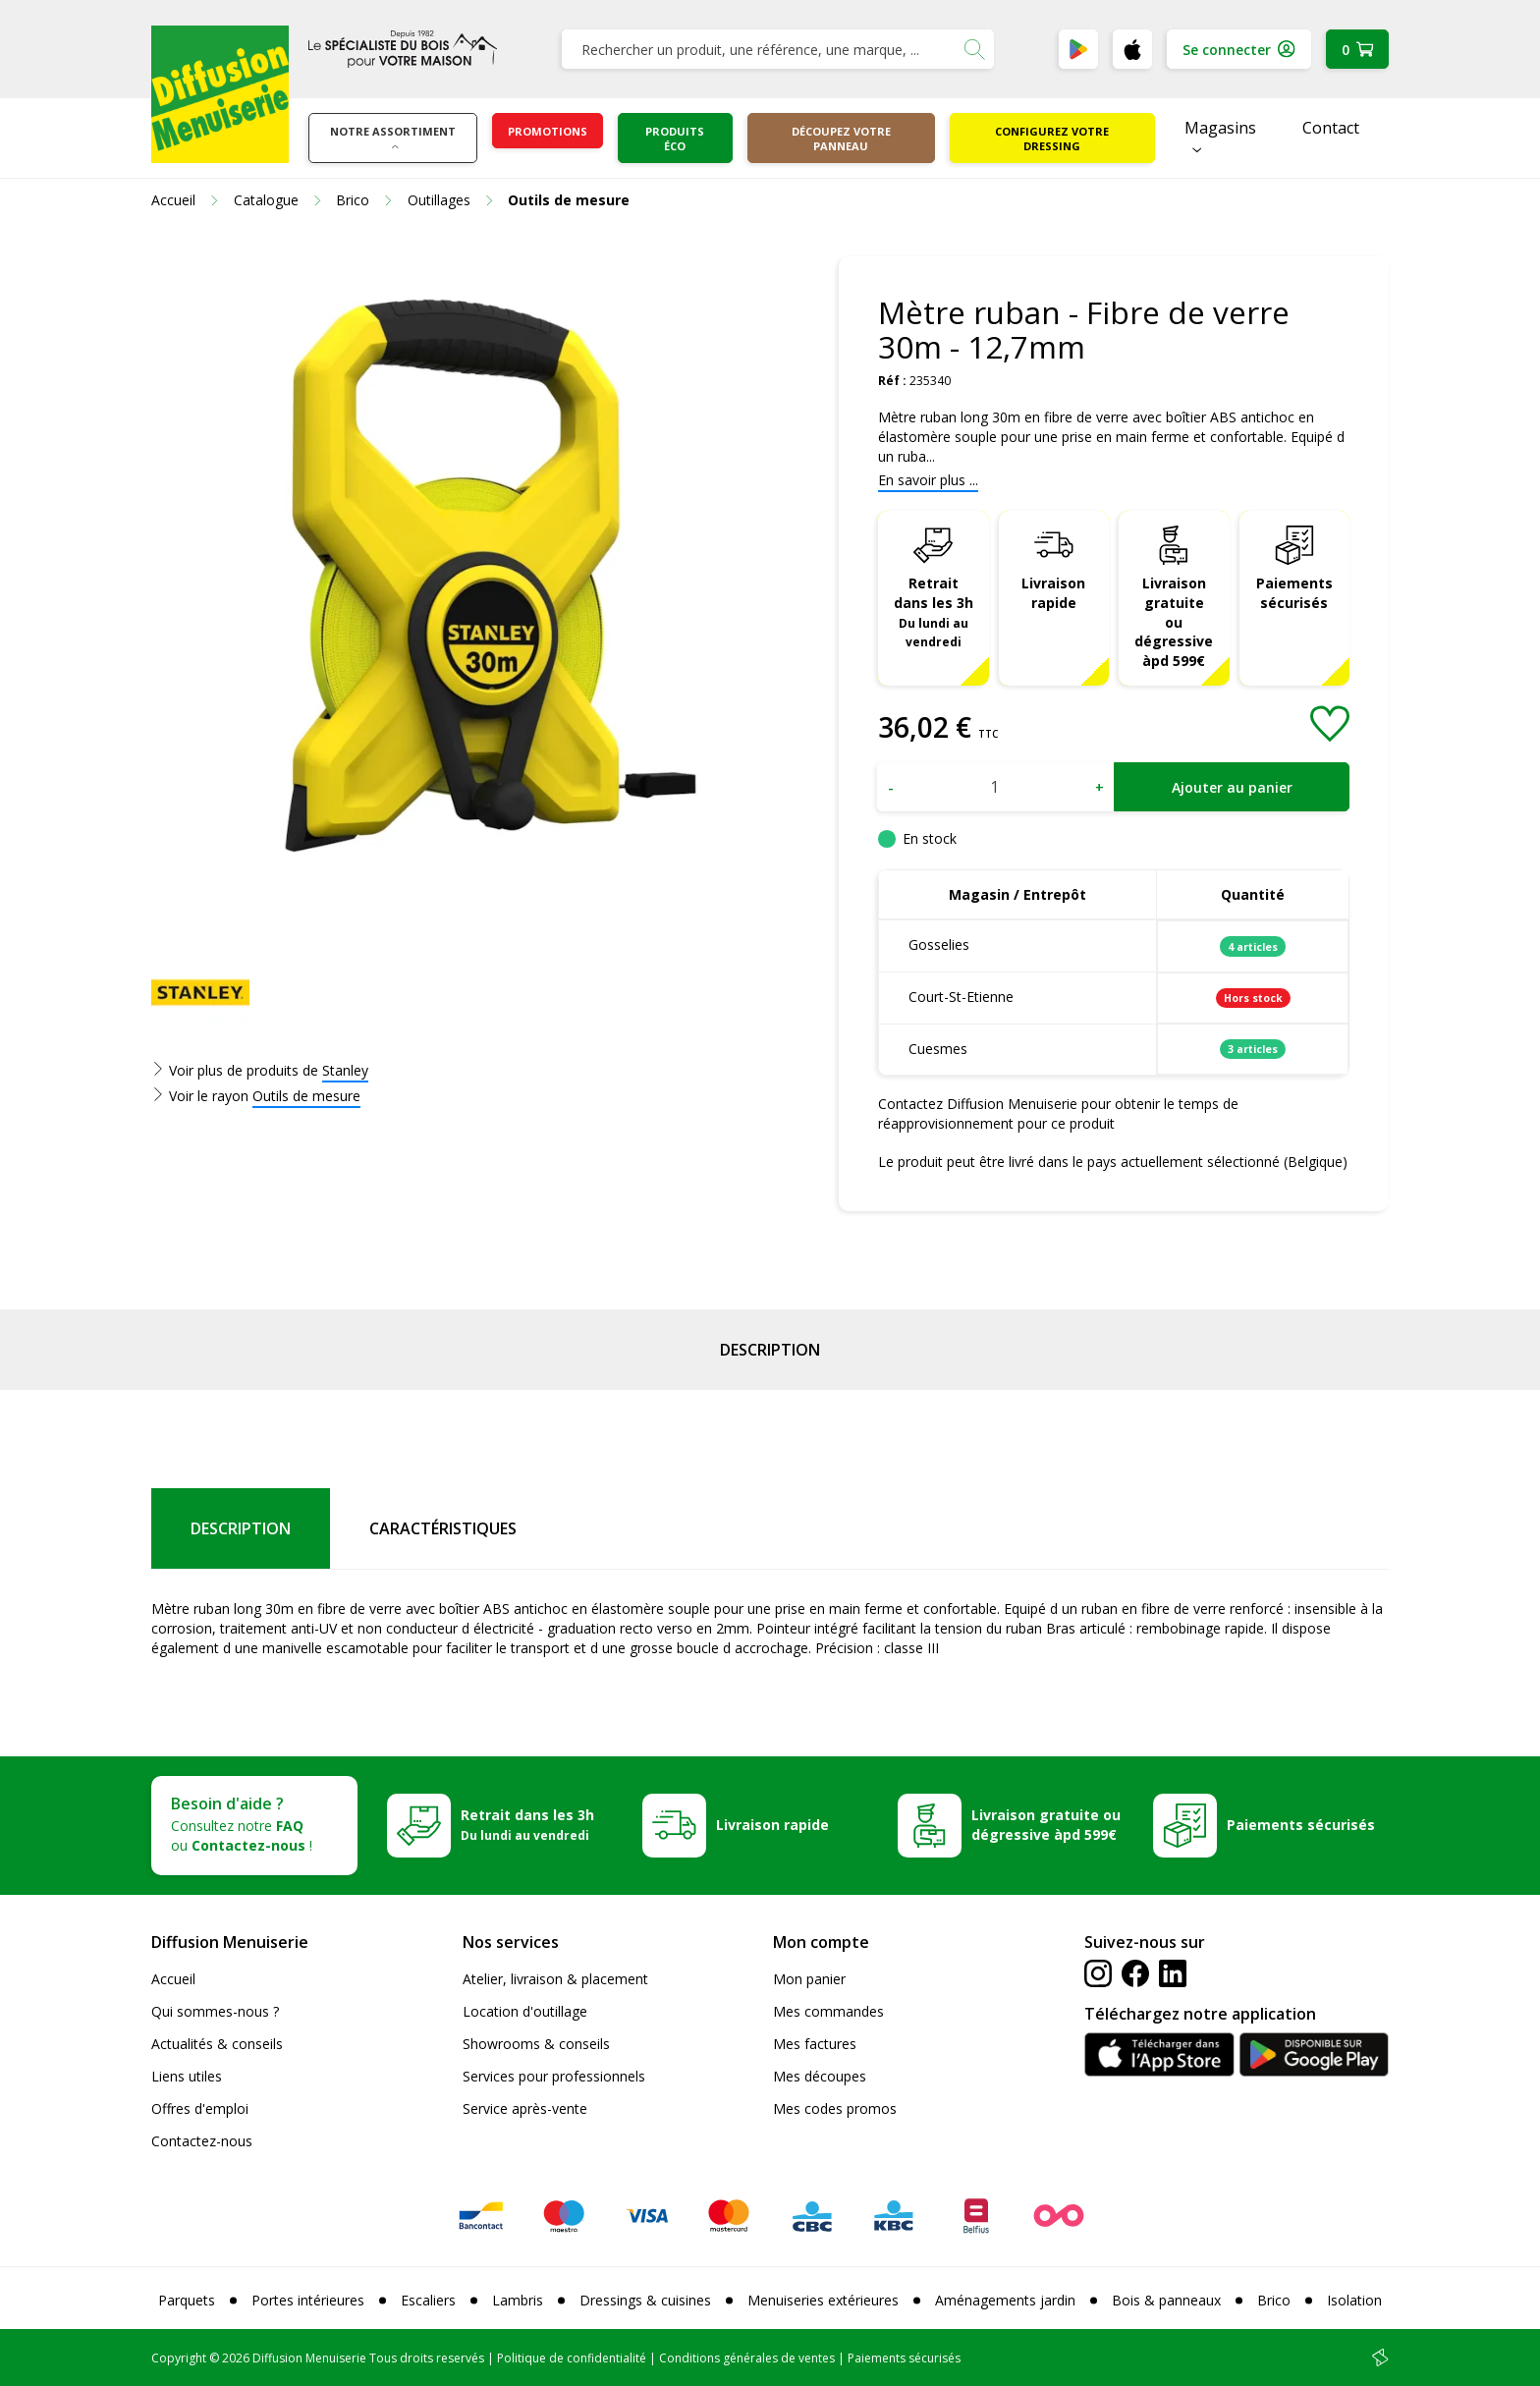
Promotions (547, 131)
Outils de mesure (306, 1095)
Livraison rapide (1053, 593)
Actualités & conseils (217, 2043)
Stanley (345, 1070)
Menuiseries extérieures (823, 2300)
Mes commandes (828, 2011)
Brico (1274, 2300)
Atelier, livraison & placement (555, 1979)
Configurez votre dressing (1052, 138)
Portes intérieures (307, 2300)
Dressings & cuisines (645, 2300)
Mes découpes (819, 2076)
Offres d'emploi (199, 2108)
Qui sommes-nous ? (215, 2011)
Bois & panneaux (1166, 2300)
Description (770, 1349)
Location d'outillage (525, 2011)
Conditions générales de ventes (747, 2358)
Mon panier (809, 1979)
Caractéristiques (443, 1528)
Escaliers (428, 2300)
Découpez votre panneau (841, 138)
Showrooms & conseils (536, 2043)
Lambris (517, 2300)
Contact (1330, 128)
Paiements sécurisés (1294, 593)
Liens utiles (186, 2076)
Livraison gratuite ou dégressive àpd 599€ (1173, 622)
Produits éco (674, 138)
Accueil (173, 1979)
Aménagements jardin (1005, 2300)
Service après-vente (525, 2108)
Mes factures (814, 2043)
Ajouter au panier (1232, 787)
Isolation (1354, 2300)
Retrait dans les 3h (933, 612)
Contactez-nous (201, 2141)
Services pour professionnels (554, 2076)
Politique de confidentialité (571, 2358)
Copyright (178, 2358)
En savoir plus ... (928, 480)
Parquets (186, 2300)
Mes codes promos (835, 2108)
